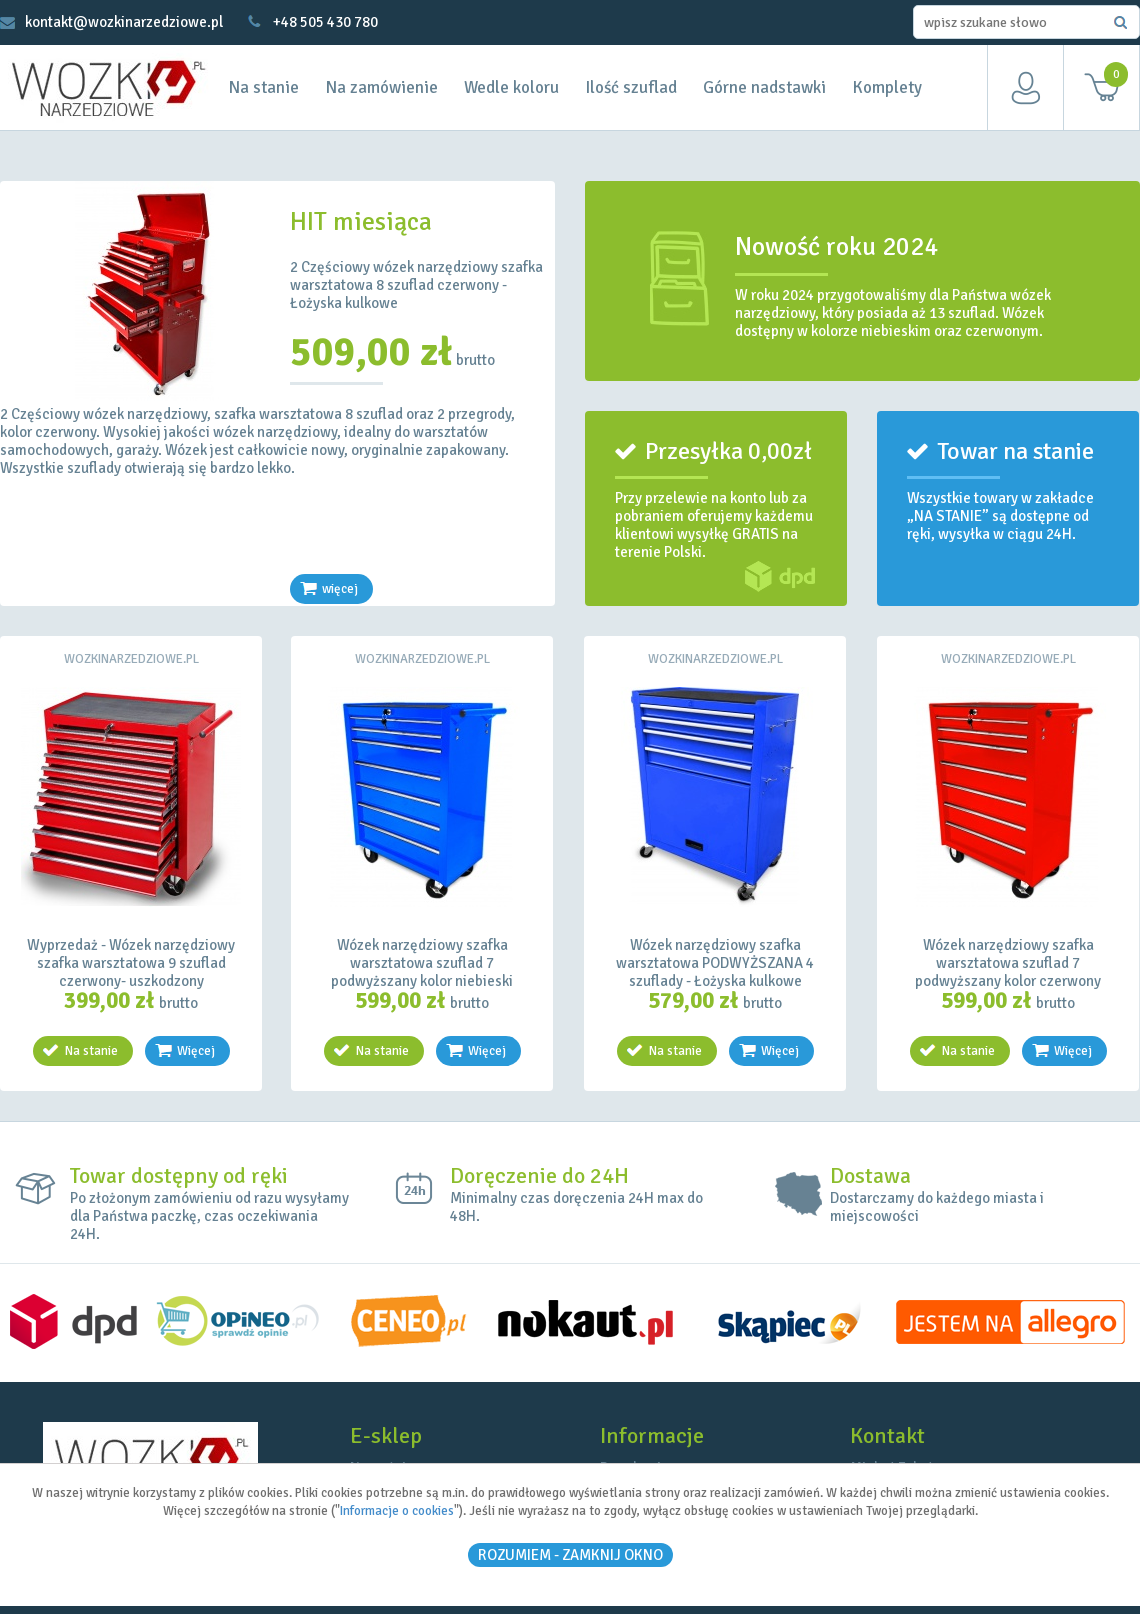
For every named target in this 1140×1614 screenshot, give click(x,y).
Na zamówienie (381, 87)
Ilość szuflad (631, 87)
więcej (340, 589)
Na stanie (263, 87)
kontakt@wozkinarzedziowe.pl (124, 22)
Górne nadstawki (764, 87)
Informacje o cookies (397, 1511)
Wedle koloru (511, 87)
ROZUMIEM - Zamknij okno (570, 1555)
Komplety (887, 87)
